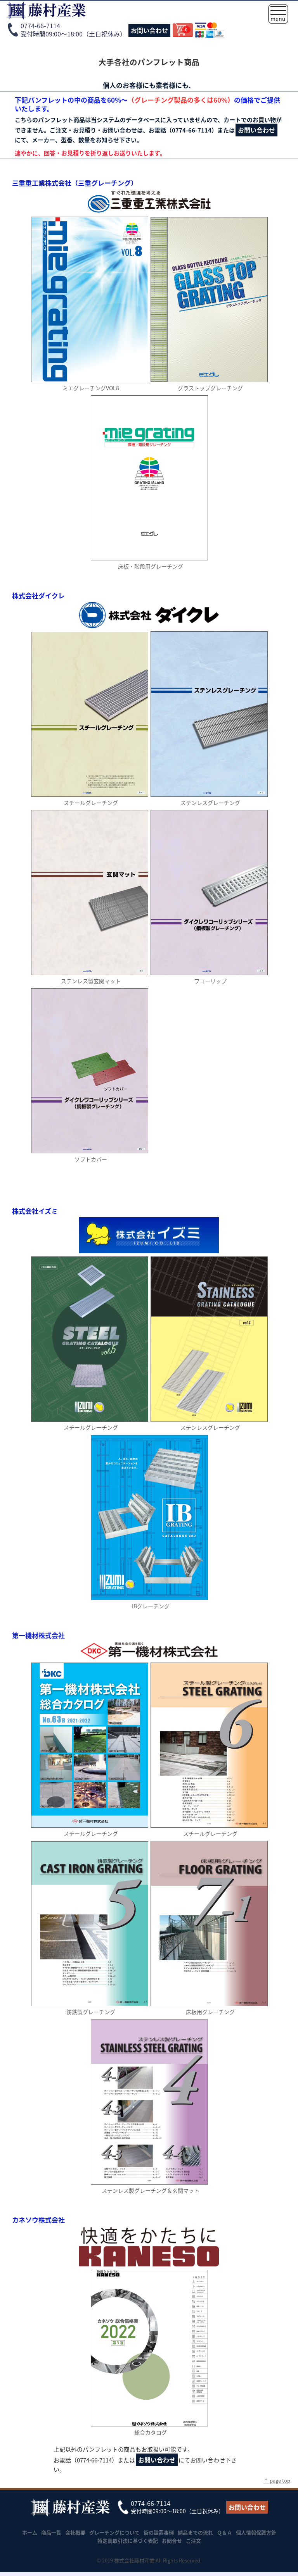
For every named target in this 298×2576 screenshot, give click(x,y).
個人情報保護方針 (256, 2532)
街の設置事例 (159, 2532)
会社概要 (75, 2532)
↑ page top (276, 2480)
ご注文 (193, 2540)
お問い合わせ (149, 30)
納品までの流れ (195, 2532)
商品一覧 (51, 2532)
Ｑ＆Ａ (224, 2532)
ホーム (29, 2532)
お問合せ (172, 2540)
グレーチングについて (114, 2532)
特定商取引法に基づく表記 (127, 2540)
